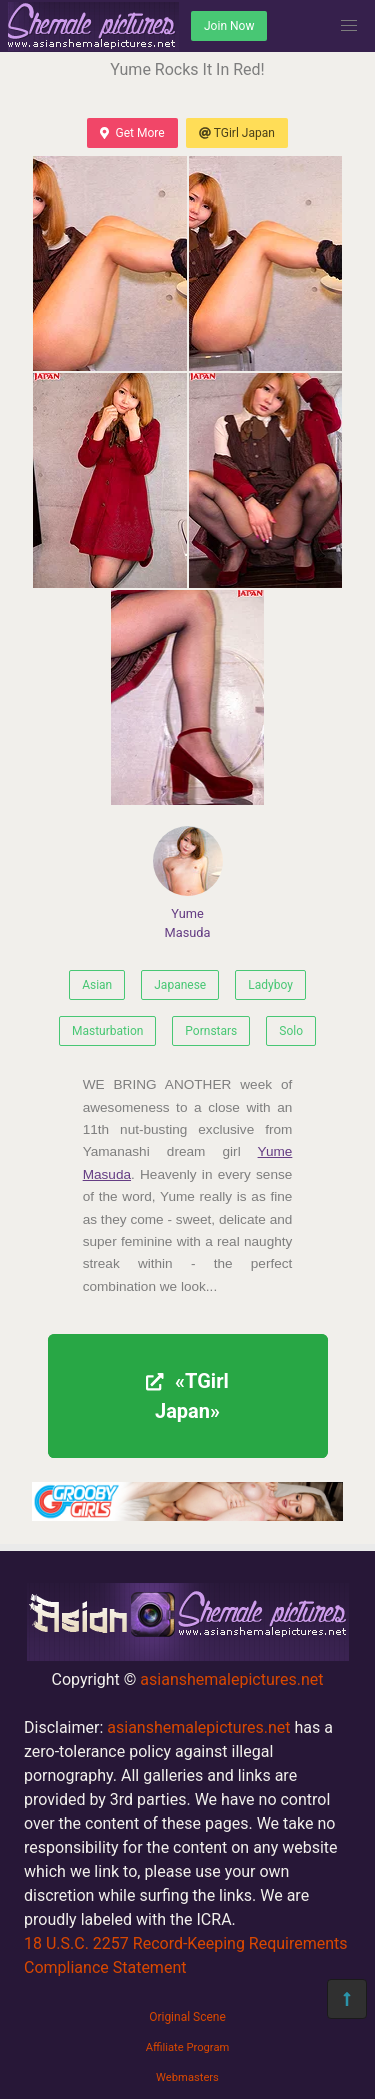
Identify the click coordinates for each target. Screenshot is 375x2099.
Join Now (229, 26)
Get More (132, 133)
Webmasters (187, 2077)
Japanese (180, 985)
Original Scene (187, 2017)
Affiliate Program (188, 2047)
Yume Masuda (188, 883)
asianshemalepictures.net (231, 1679)
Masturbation (107, 1031)
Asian (97, 985)
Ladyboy (270, 985)
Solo (291, 1031)
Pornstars (211, 1031)
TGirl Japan (237, 133)
